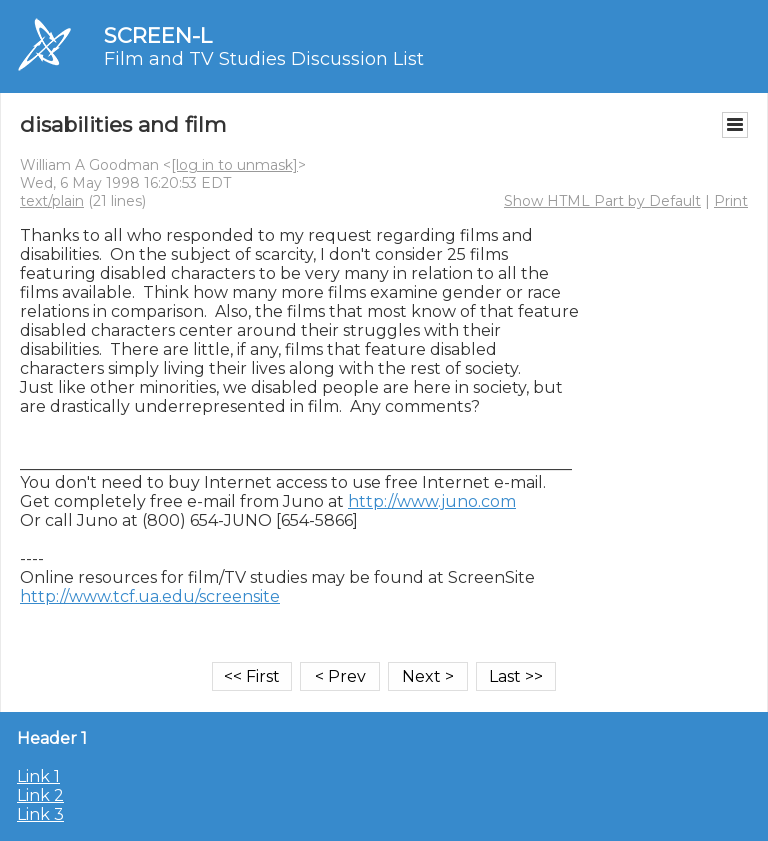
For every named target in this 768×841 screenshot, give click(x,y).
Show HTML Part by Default (602, 201)
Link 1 (38, 776)
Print (731, 201)
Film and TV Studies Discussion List (264, 59)
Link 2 (40, 795)
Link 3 (40, 814)
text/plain (52, 201)
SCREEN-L (158, 35)
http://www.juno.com (432, 501)
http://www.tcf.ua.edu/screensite (150, 596)
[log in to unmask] (234, 165)
